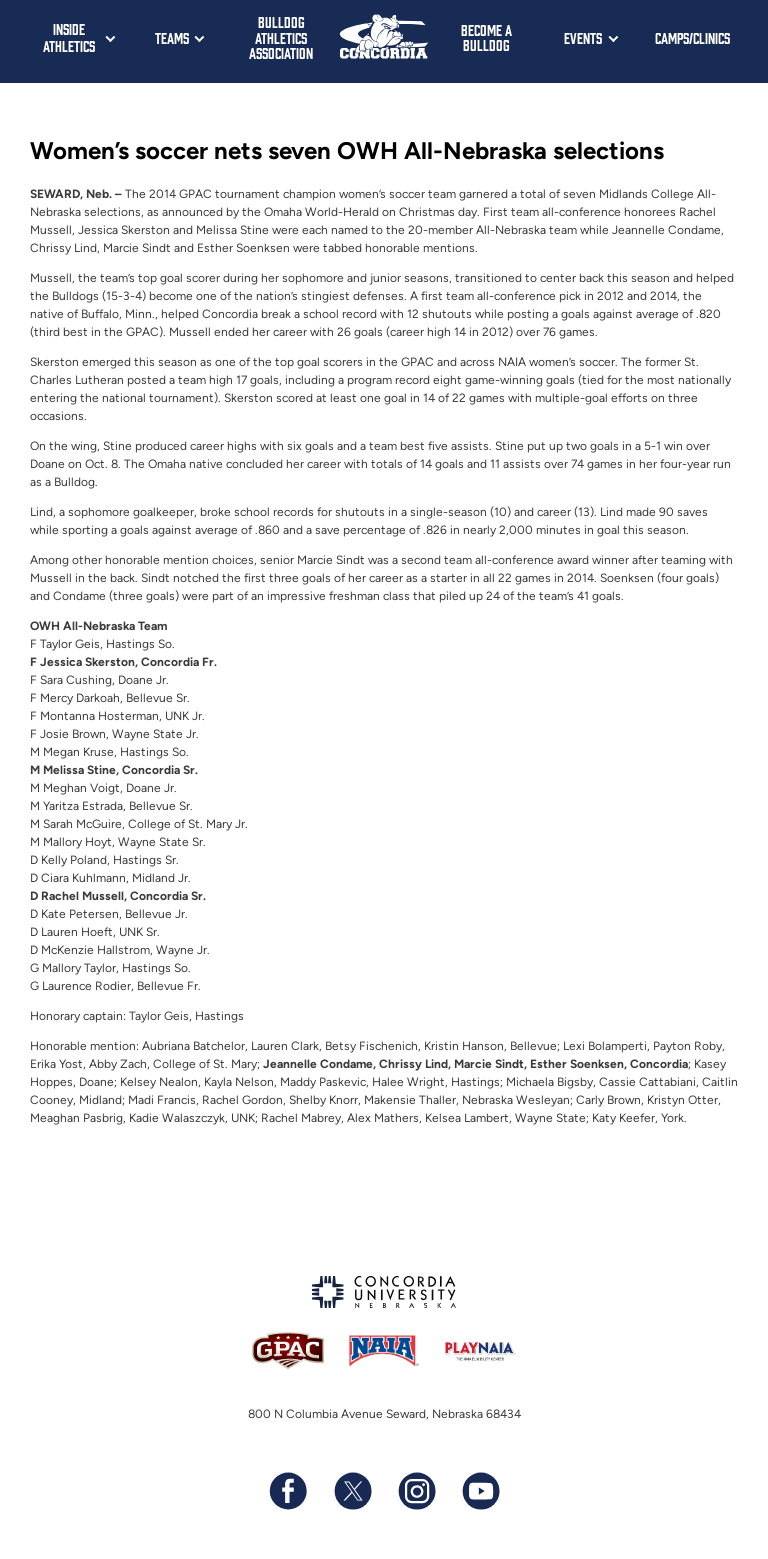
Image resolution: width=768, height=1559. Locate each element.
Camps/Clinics (692, 37)
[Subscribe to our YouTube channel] (480, 1491)
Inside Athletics (69, 37)
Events (583, 37)
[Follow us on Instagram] (416, 1491)
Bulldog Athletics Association (281, 37)
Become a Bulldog (486, 37)
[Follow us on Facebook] (288, 1491)
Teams (172, 37)
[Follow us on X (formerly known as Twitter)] (352, 1491)
